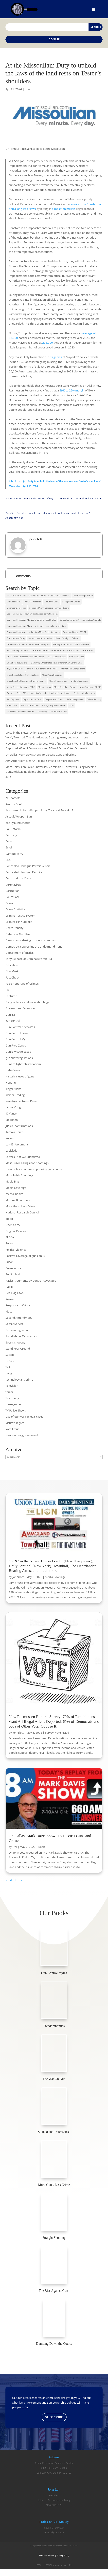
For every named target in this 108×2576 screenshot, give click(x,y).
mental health (14, 1194)
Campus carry (14, 854)
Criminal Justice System (20, 915)
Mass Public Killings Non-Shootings (23, 674)
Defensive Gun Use (17, 934)
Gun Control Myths (17, 1039)
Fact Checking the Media (18, 650)
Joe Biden (11, 1120)
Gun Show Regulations (17, 662)
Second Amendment (18, 1318)
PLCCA (9, 1237)
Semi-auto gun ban (17, 1330)
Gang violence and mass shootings (27, 1002)
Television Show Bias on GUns (20, 711)
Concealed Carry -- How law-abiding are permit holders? (32, 613)
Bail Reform (13, 829)
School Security (94, 699)
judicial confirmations (19, 1126)
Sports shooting (15, 1342)
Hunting (10, 1082)
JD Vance (11, 1113)
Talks (71, 705)
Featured (11, 996)
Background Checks (71, 601)
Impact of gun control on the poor (42, 668)
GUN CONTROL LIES (57, 656)
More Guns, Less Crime (64, 687)
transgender (13, 1404)
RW (15, 1847)
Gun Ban (10, 1014)
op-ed (28, 89)
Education (11, 965)
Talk (8, 1367)
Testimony (42, 711)
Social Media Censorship (20, 1336)
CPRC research (13, 601)
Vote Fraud (12, 1429)
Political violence (15, 1250)
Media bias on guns (80, 681)
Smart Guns (12, 705)
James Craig (13, 1107)
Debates (75, 638)
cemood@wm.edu (54, 2532)
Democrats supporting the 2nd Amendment (33, 946)
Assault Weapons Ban (83, 595)
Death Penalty (61, 638)
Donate (54, 39)
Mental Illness (44, 687)
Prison (9, 1262)
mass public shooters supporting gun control (33, 1169)
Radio (9, 1287)
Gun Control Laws (16, 1033)
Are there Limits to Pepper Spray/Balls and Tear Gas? (39, 810)
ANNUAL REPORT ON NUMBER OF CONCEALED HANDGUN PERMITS (38, 595)
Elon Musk (11, 971)
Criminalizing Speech (18, 922)
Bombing (11, 835)
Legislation (12, 1150)
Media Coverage (15, 1188)
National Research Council (22, 1212)
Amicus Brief (13, 804)
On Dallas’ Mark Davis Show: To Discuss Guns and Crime (40, 754)
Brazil (9, 847)
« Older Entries (14, 1880)
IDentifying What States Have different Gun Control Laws (56, 662)
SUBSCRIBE (54, 2417)
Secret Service (14, 1324)
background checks (17, 823)
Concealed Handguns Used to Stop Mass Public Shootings (33, 632)
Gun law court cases (18, 1051)
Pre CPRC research (32, 601)
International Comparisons (73, 668)
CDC (8, 860)
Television (11, 1386)
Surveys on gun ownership (54, 705)
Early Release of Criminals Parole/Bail (29, 959)
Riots (8, 1311)
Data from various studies (40, 638)
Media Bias (12, 1181)
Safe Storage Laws (75, 699)
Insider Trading (15, 1095)
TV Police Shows (15, 1410)
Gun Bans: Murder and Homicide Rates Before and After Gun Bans (63, 650)
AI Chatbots (12, 798)
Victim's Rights (14, 1423)
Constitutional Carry (16, 638)
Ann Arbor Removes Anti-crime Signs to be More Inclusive (42, 761)
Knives (9, 1138)
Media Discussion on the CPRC (21, 687)
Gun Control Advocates (20, 1027)
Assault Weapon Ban (18, 816)
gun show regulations (19, 1058)
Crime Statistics (15, 909)
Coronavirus (13, 885)
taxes (8, 1373)
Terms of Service (46, 2555)
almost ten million (63, 209)
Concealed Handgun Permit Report (27, 866)
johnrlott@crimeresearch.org (54, 2500)
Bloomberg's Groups (16, 607)
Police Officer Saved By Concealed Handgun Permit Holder (43, 693)
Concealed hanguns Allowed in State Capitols (80, 619)
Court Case (12, 897)
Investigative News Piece (21, 1101)
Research (11, 1299)
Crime (9, 903)
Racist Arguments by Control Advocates (30, 1280)
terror (9, 1392)
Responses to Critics (54, 699)
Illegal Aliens (13, 1089)
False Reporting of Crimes (22, 983)
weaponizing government (21, 1435)
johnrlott (18, 1577)
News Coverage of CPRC (90, 687)
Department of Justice (19, 953)
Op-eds (10, 693)
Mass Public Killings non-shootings (27, 1163)
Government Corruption (20, 1008)
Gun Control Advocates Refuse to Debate (25, 656)
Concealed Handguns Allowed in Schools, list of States (31, 619)
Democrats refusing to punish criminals (30, 940)
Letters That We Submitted (22, 1157)
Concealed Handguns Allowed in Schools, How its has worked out (36, 626)
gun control (12, 1021)
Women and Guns (59, 711)
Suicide (10, 1355)
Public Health (13, 1274)
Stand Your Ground (29, 705)
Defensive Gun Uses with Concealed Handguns (28, 644)
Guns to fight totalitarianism (23, 1064)
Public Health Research (84, 693)
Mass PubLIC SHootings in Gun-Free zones (26, 681)
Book (8, 841)
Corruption (12, 891)
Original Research (16, 1231)
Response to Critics (17, 1305)
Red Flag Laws (13, 699)
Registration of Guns (32, 699)
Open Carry (12, 1225)
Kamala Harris (14, 1132)
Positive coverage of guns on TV (25, 1256)
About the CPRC (51, 601)
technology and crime (19, 1379)
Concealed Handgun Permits (23, 872)
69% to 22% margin (71, 390)
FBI (7, 990)
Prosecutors (13, 1268)
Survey (9, 1361)
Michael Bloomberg (17, 1200)
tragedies (56, 357)
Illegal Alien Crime (15, 668)
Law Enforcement (16, 1144)
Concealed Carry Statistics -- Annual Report (49, 607)
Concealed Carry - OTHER (74, 632)
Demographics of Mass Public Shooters (71, 644)
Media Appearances (58, 681)
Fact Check (12, 977)
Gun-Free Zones (76, 656)
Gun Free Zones (15, 1045)
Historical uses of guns (19, 1076)
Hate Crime (12, 1070)
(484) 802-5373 (54, 2505)
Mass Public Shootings (52, 674)
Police (9, 1243)
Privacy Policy (63, 2555)
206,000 (47, 342)
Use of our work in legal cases (24, 1416)
